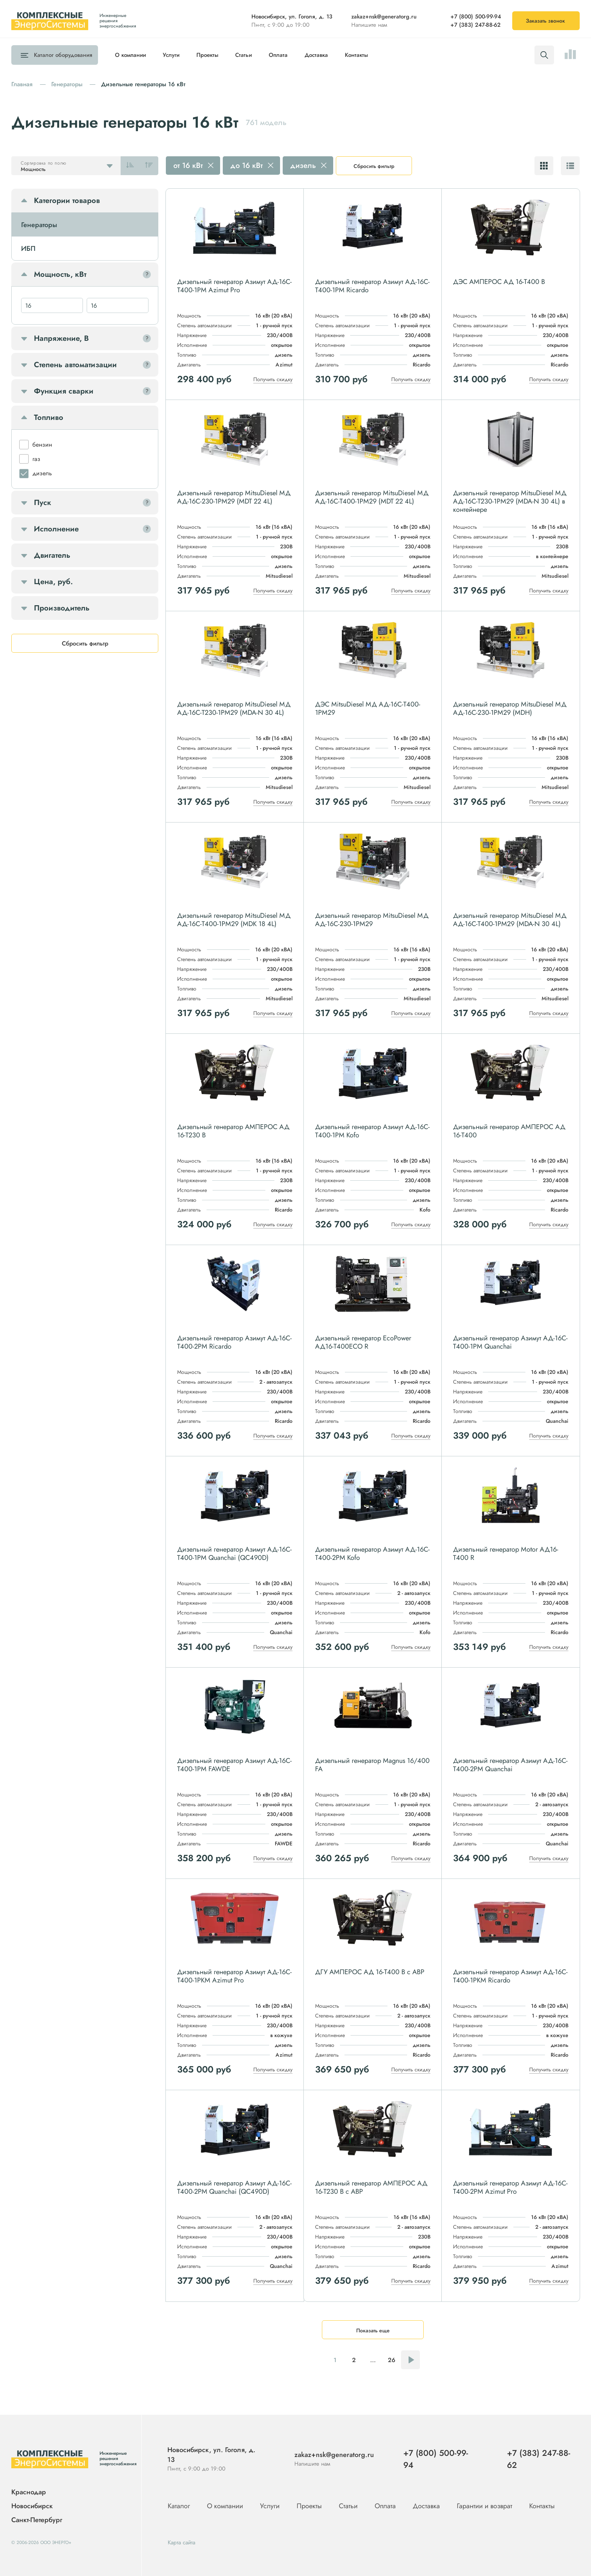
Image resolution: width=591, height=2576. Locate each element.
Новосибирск (32, 2506)
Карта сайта (181, 2542)
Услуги (171, 55)
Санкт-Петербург (36, 2520)
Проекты (207, 55)
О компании (130, 55)
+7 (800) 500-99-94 (475, 16)
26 (391, 2360)
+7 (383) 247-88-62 (475, 25)
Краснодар (28, 2492)
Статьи (243, 55)
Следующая (410, 2359)
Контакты (356, 55)
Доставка (316, 55)
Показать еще (373, 2330)
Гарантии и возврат (485, 2506)
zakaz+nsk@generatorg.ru (383, 16)
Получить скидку (272, 379)
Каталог (61, 55)
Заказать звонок (545, 20)
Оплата (278, 55)
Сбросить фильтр (374, 166)
